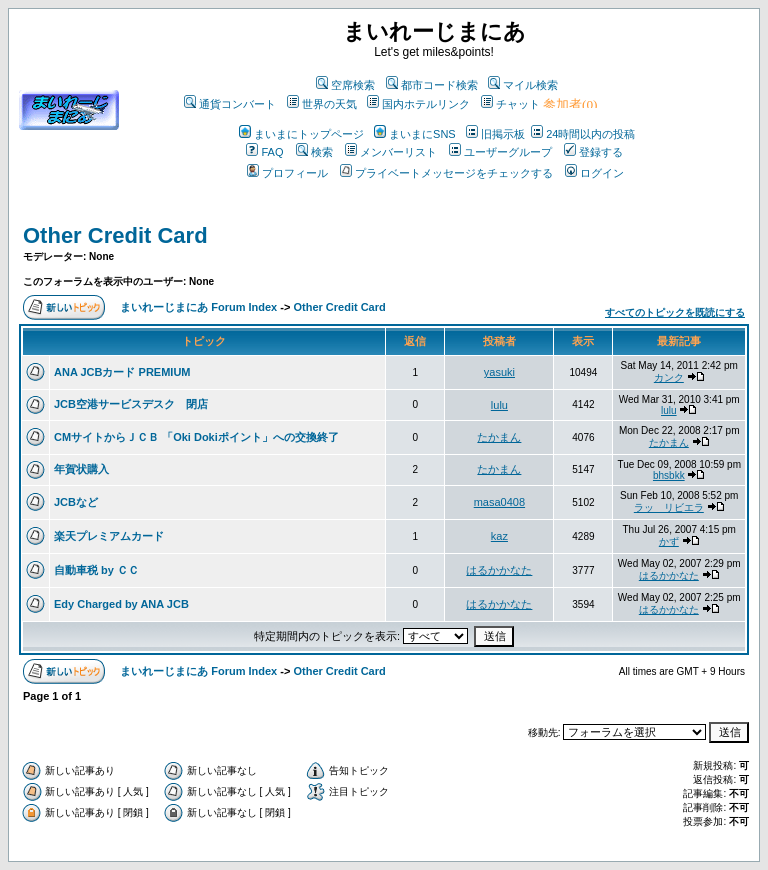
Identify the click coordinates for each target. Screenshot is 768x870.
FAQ (264, 152)
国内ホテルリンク (418, 104)
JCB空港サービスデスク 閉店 (131, 404)
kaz (499, 536)
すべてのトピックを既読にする (675, 312)
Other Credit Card (115, 235)
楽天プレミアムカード (109, 536)
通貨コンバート (230, 104)
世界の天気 (322, 104)
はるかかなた (499, 570)
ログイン (594, 173)
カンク (669, 377)
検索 (314, 152)
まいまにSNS (415, 134)
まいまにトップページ (301, 134)
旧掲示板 (495, 134)
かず (669, 541)
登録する (593, 152)
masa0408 (499, 502)
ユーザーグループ (500, 152)
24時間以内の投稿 (583, 134)
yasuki (499, 372)
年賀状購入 (81, 469)
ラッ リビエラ (669, 507)
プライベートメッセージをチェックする (446, 173)
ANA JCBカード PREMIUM (122, 372)
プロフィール (287, 173)
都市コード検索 (432, 85)
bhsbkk (669, 475)
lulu (499, 405)
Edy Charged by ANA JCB (121, 604)
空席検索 (345, 85)
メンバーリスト (391, 152)
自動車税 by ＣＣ (96, 570)
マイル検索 (523, 85)
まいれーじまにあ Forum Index (198, 307)
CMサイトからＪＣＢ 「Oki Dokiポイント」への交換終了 (196, 437)
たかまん (499, 437)
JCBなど (76, 502)
